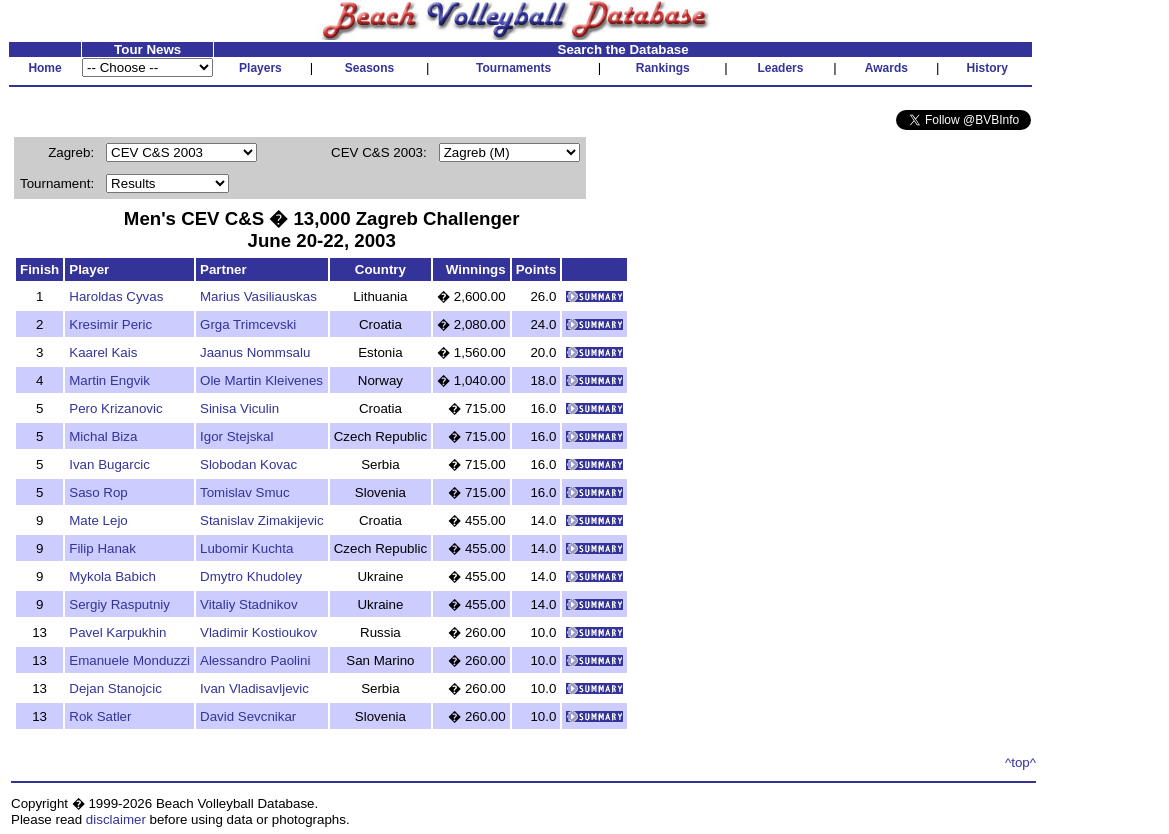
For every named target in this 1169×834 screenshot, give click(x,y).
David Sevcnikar (248, 716)
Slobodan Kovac (248, 464)
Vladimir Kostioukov (258, 632)
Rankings (663, 68)
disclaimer (116, 819)
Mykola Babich (112, 576)
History (987, 68)
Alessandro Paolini (255, 660)
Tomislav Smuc (245, 492)
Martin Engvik (109, 380)
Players (260, 68)
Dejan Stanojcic (115, 688)
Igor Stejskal (236, 436)
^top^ (1020, 762)
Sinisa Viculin (239, 408)
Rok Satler (100, 716)
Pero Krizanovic (115, 408)
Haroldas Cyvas (116, 296)
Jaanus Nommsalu (255, 352)
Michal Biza (103, 436)
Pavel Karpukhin (117, 632)
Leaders (780, 68)
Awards (886, 68)
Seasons (369, 68)
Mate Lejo (98, 520)
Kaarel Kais (103, 352)
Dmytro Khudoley (251, 576)
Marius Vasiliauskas (258, 296)
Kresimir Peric (110, 324)
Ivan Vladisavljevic (254, 688)
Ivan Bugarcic (109, 464)
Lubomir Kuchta (246, 548)
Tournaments (513, 68)
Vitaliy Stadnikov (249, 604)
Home (44, 68)
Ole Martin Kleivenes (261, 380)
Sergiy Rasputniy (119, 604)
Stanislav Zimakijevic (262, 520)
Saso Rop (98, 492)
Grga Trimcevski (248, 324)
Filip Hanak (102, 548)
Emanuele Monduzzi (129, 660)
